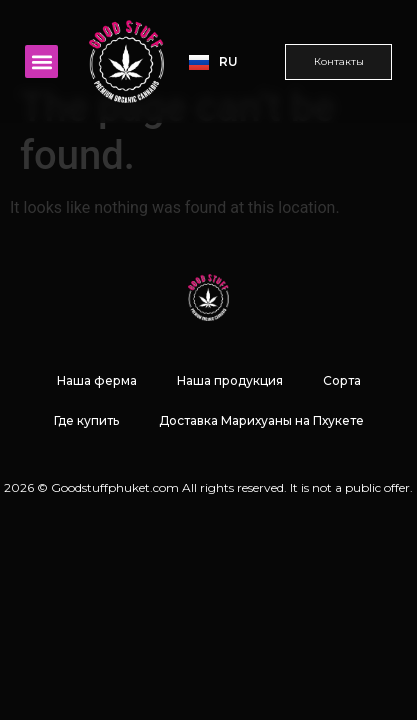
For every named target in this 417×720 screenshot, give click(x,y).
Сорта (342, 427)
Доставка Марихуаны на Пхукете (261, 467)
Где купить (86, 467)
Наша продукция (230, 427)
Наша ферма (97, 427)
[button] (41, 61)
